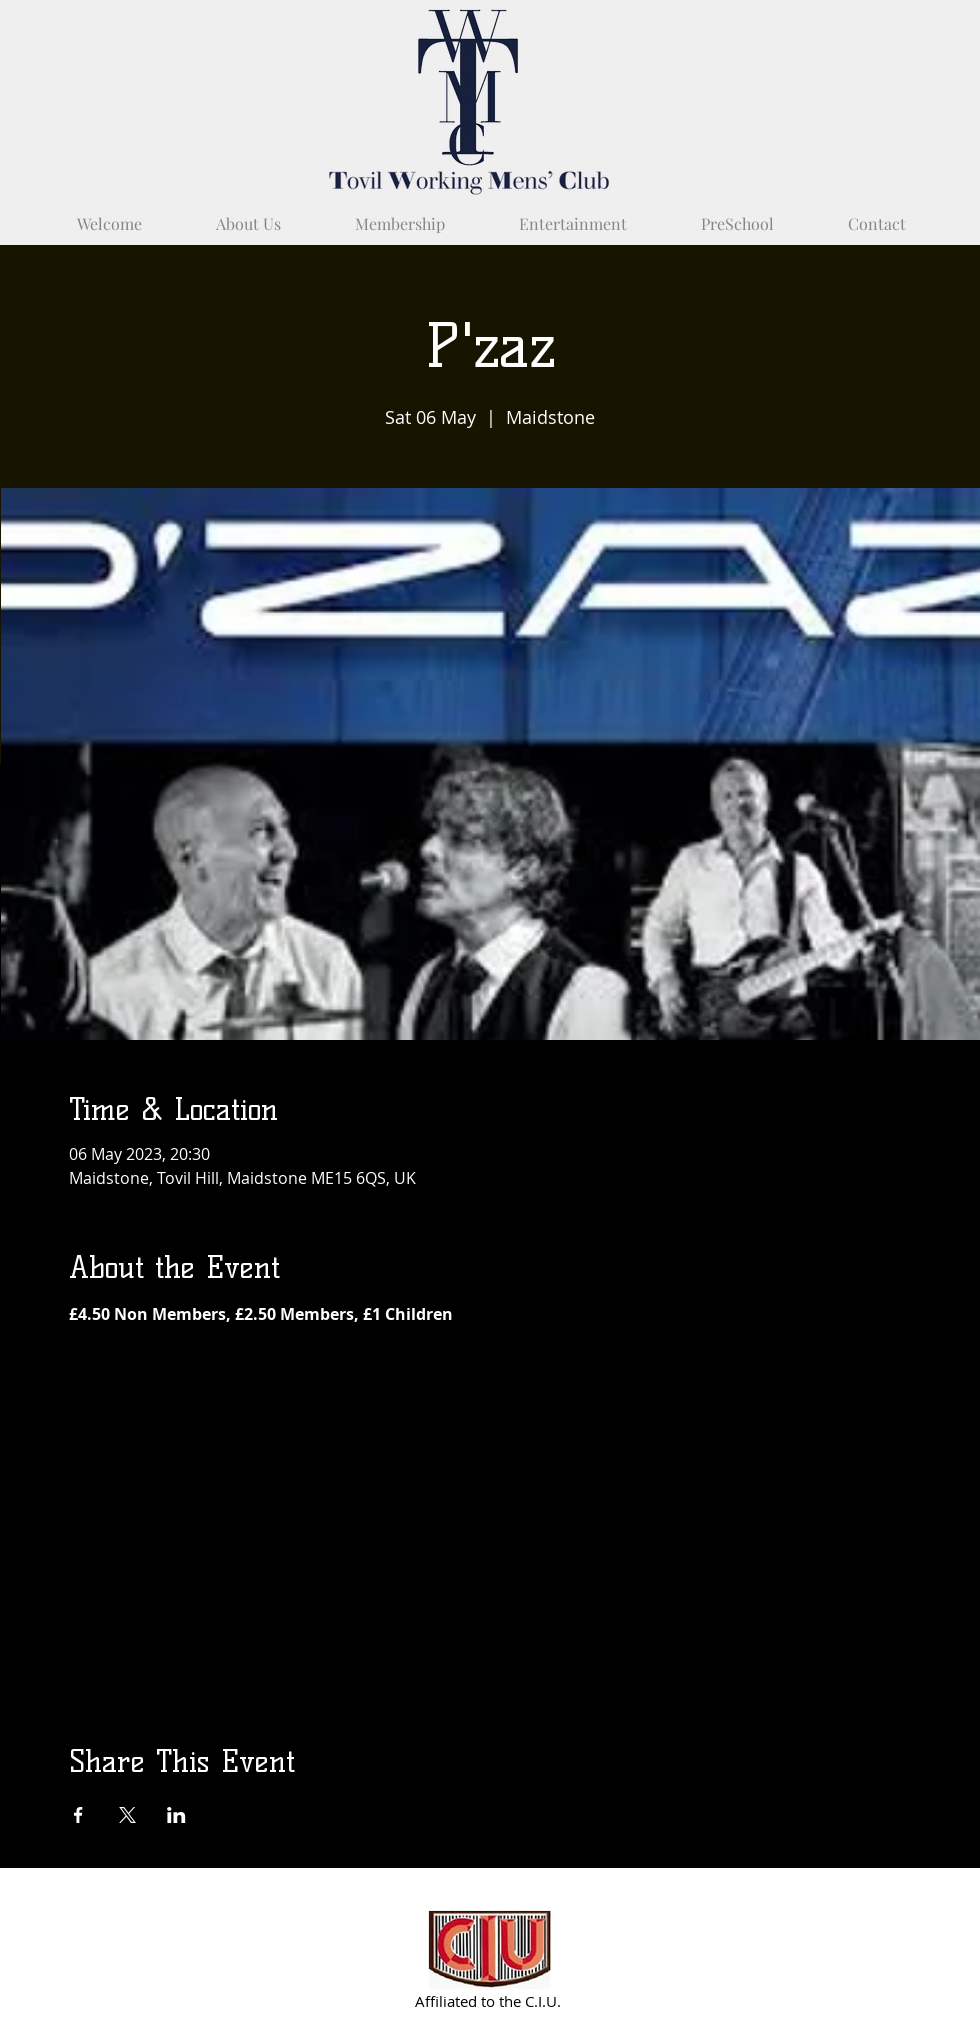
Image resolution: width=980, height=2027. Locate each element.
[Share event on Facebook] (78, 1815)
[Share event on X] (127, 1815)
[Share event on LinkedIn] (176, 1815)
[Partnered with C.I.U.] (490, 1949)
